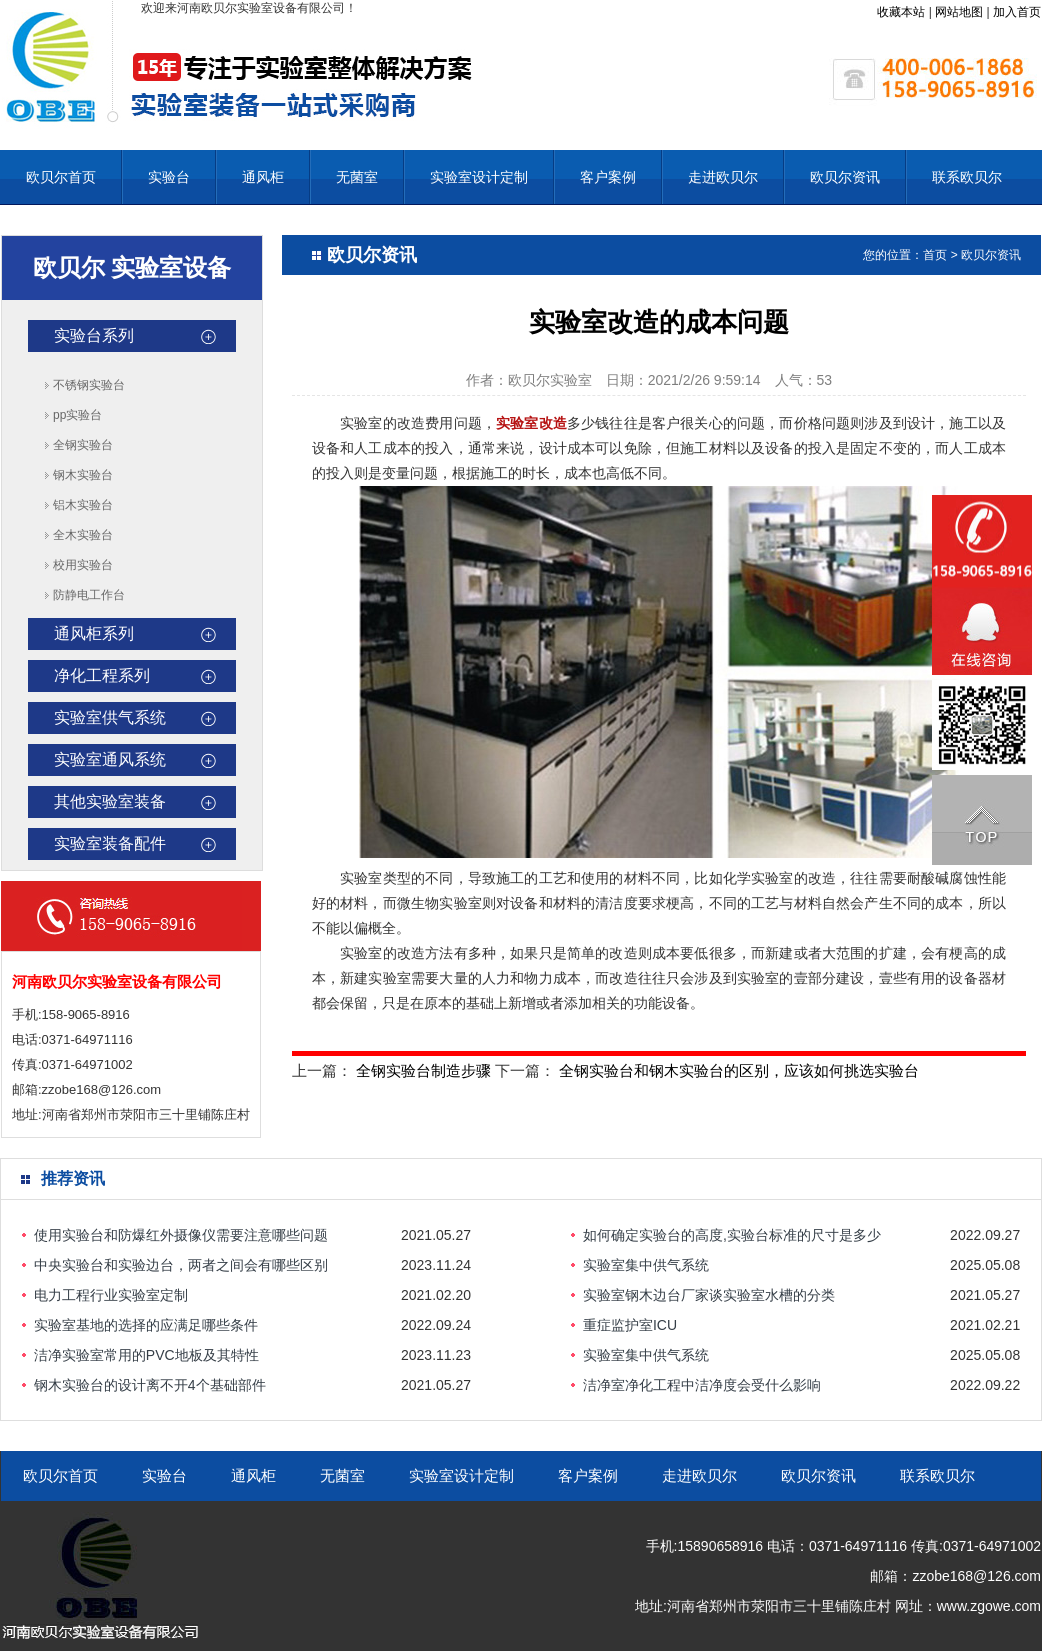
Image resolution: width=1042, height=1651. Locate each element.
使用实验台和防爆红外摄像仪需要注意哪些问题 (181, 1235)
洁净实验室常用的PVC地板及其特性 (146, 1355)
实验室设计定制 (479, 177)
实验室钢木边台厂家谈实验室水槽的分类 (709, 1295)
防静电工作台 (89, 595)
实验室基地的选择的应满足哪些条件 (146, 1325)
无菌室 (357, 177)
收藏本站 (901, 12)
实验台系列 (94, 335)
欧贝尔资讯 (845, 177)
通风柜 (263, 177)
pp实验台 (77, 415)
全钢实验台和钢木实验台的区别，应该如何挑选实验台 (739, 1070)
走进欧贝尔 (723, 177)
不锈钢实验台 (89, 385)
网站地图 (959, 12)
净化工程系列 (102, 675)
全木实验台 (83, 535)
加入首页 (1017, 12)
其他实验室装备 (110, 801)
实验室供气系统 (110, 717)
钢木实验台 (83, 475)
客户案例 (608, 177)
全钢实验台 (83, 445)
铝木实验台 (83, 505)
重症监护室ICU (630, 1325)
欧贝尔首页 (61, 177)
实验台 (169, 177)
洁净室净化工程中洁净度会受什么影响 (702, 1385)
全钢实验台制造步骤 (423, 1070)
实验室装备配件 (110, 843)
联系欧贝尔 (967, 177)
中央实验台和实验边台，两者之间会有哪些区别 (181, 1265)
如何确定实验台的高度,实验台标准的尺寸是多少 (732, 1235)
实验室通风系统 (110, 759)
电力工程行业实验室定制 (111, 1295)
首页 (935, 255)
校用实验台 (83, 565)
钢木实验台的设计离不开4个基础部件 (150, 1385)
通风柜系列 (94, 633)
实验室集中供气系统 (646, 1265)
